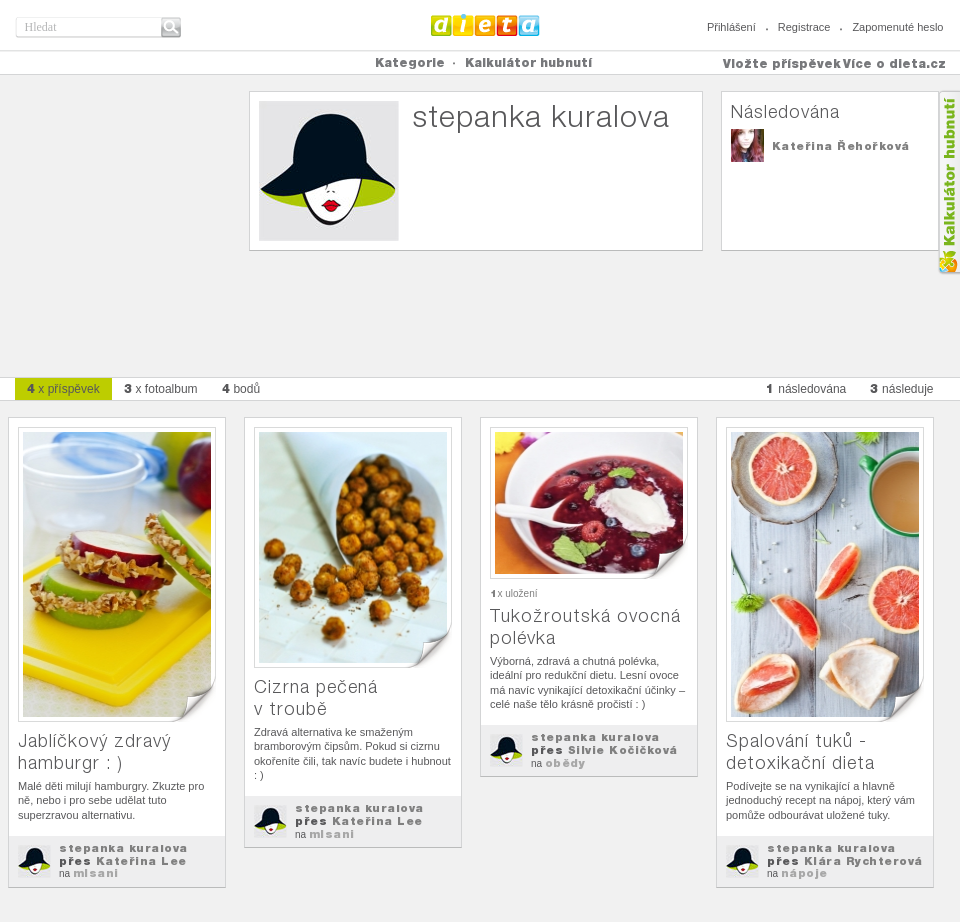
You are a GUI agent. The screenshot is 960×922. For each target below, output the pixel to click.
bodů (241, 388)
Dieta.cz (485, 25)
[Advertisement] (480, 306)
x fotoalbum (161, 388)
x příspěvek (63, 388)
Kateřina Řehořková (841, 146)
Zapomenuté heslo (897, 27)
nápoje (804, 873)
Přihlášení (731, 27)
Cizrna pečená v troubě (316, 697)
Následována (785, 111)
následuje (901, 388)
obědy (565, 763)
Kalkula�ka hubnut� (948, 182)
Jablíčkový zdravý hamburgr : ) (94, 751)
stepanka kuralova (123, 848)
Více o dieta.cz (894, 63)
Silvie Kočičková (623, 750)
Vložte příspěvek (782, 63)
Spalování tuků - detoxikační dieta (800, 751)
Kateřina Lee (141, 861)
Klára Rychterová (863, 861)
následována (806, 388)
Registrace (804, 27)
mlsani (96, 873)
